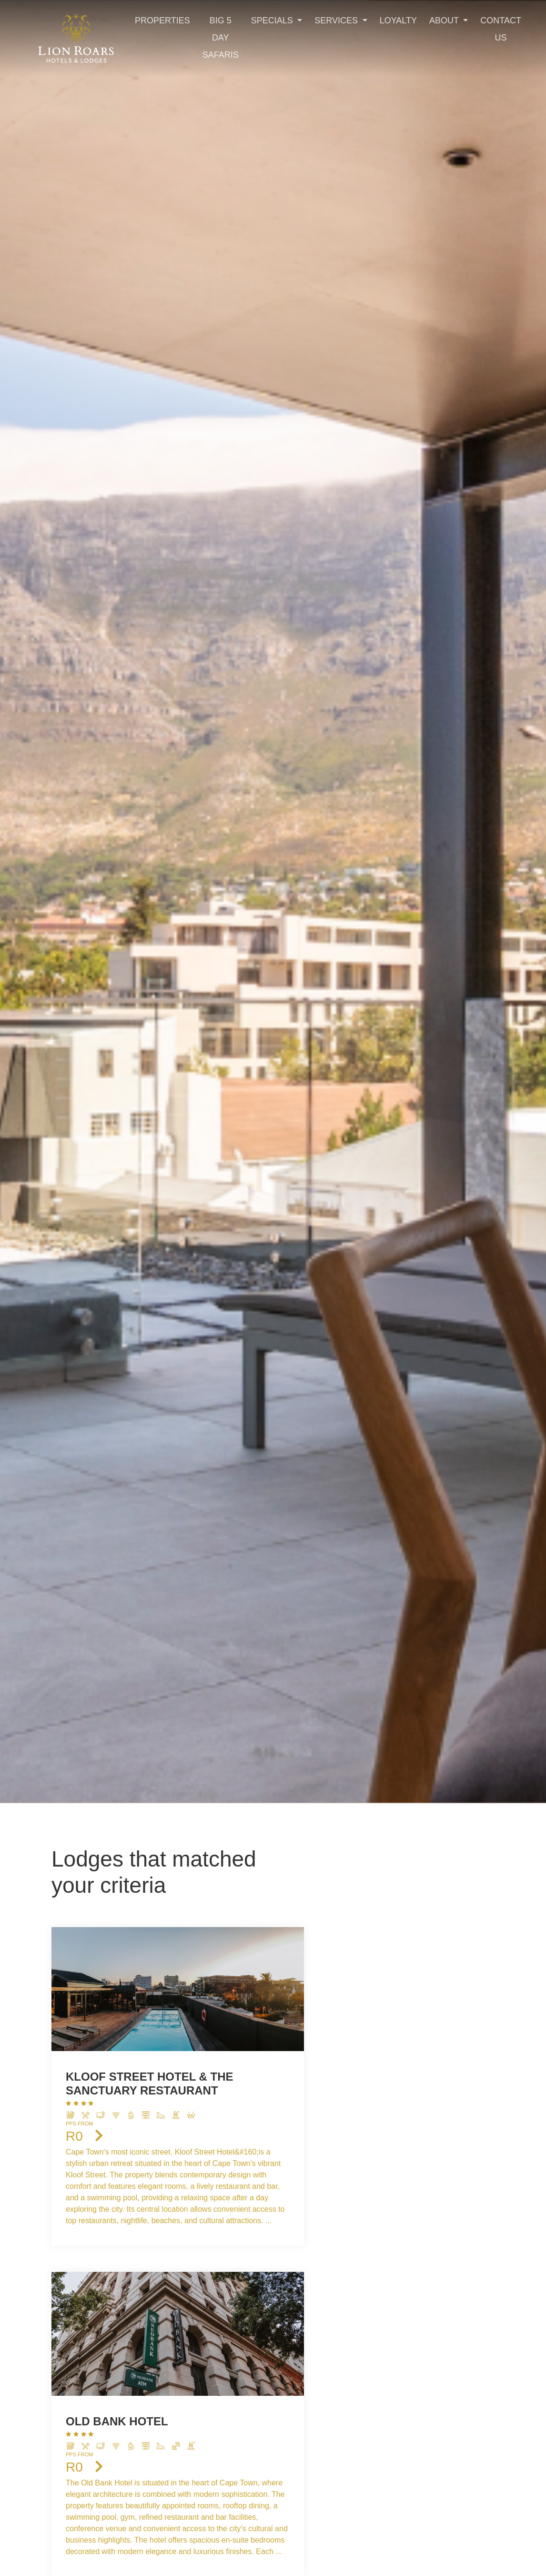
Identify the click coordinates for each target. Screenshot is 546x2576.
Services (337, 20)
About (445, 20)
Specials (273, 20)
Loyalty (398, 20)
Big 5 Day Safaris (220, 38)
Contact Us (500, 29)
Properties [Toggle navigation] (162, 20)
